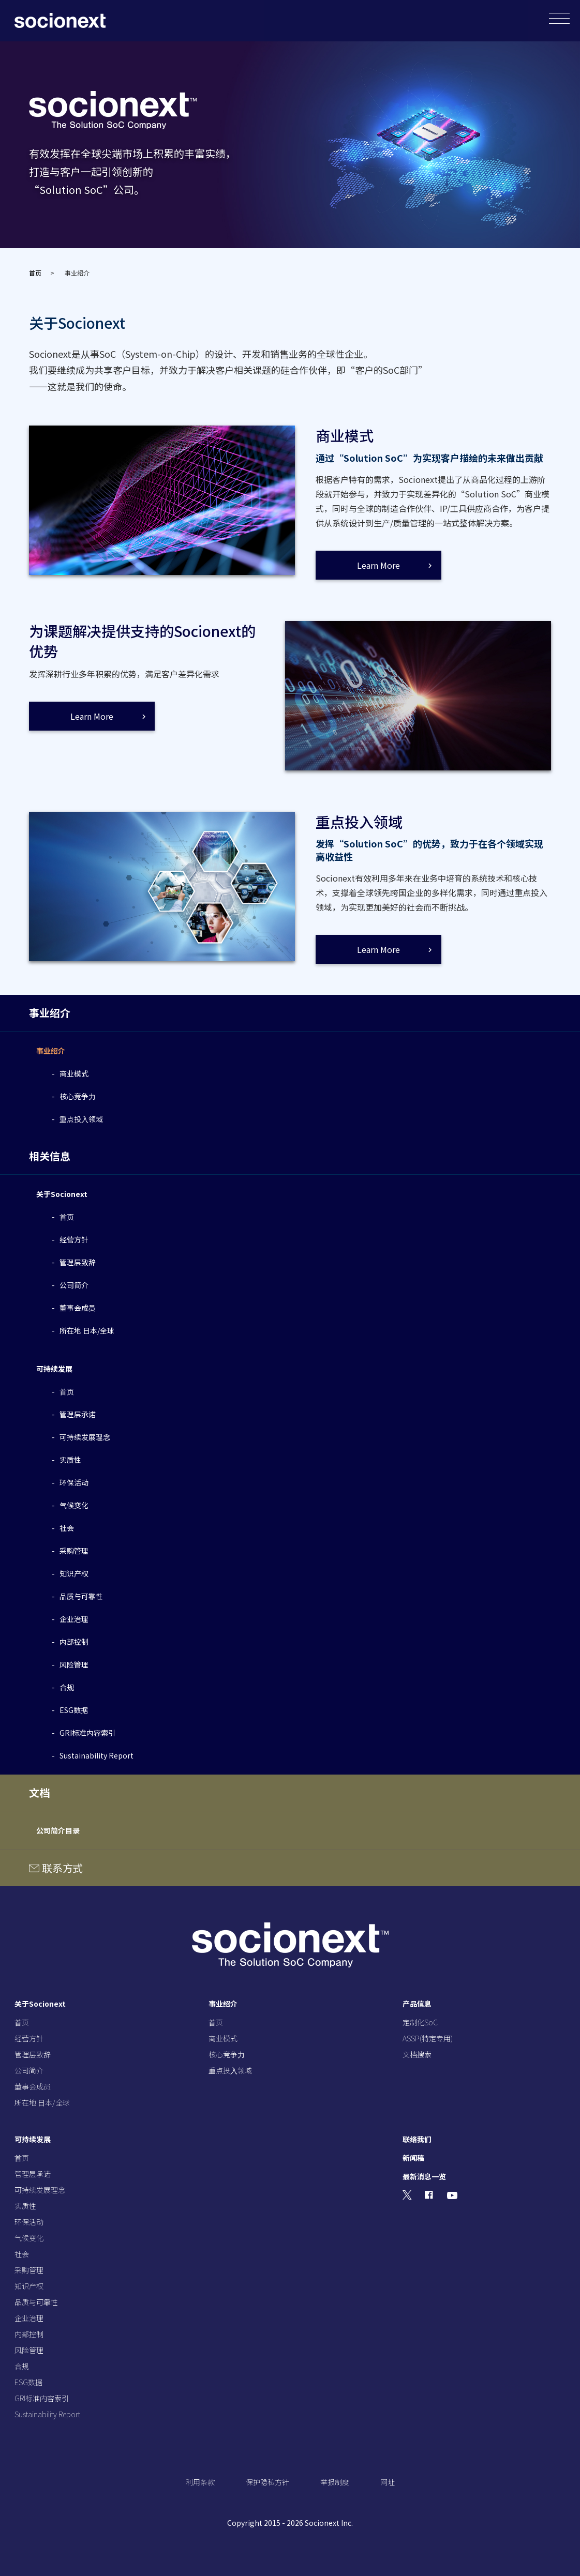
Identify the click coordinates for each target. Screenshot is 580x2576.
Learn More (378, 565)
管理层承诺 (78, 1414)
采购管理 (74, 1550)
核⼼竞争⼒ (78, 1096)
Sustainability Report (96, 1755)
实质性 (70, 1459)
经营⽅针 (74, 1239)
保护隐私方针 (267, 2482)
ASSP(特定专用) (428, 2038)
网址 (387, 2482)
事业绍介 (50, 1050)
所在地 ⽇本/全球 (42, 2102)
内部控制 (74, 1641)
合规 (67, 1687)
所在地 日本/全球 (87, 1330)
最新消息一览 (424, 2176)
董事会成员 (78, 1307)
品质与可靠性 (81, 1596)
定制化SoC (420, 2022)
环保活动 (74, 1482)
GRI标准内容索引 (87, 1733)
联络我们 (417, 2139)
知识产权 (74, 1573)
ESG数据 (74, 1710)
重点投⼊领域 (81, 1119)
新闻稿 (413, 2158)
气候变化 (74, 1505)
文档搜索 (417, 2054)
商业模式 (74, 1073)
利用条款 (200, 2482)
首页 (35, 272)
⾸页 (67, 1216)
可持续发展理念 (85, 1437)
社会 (67, 1528)
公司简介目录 (58, 1830)
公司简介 (74, 1285)
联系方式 (62, 1868)
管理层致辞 (78, 1262)
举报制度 (334, 2482)
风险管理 (74, 1664)
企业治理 (74, 1619)
